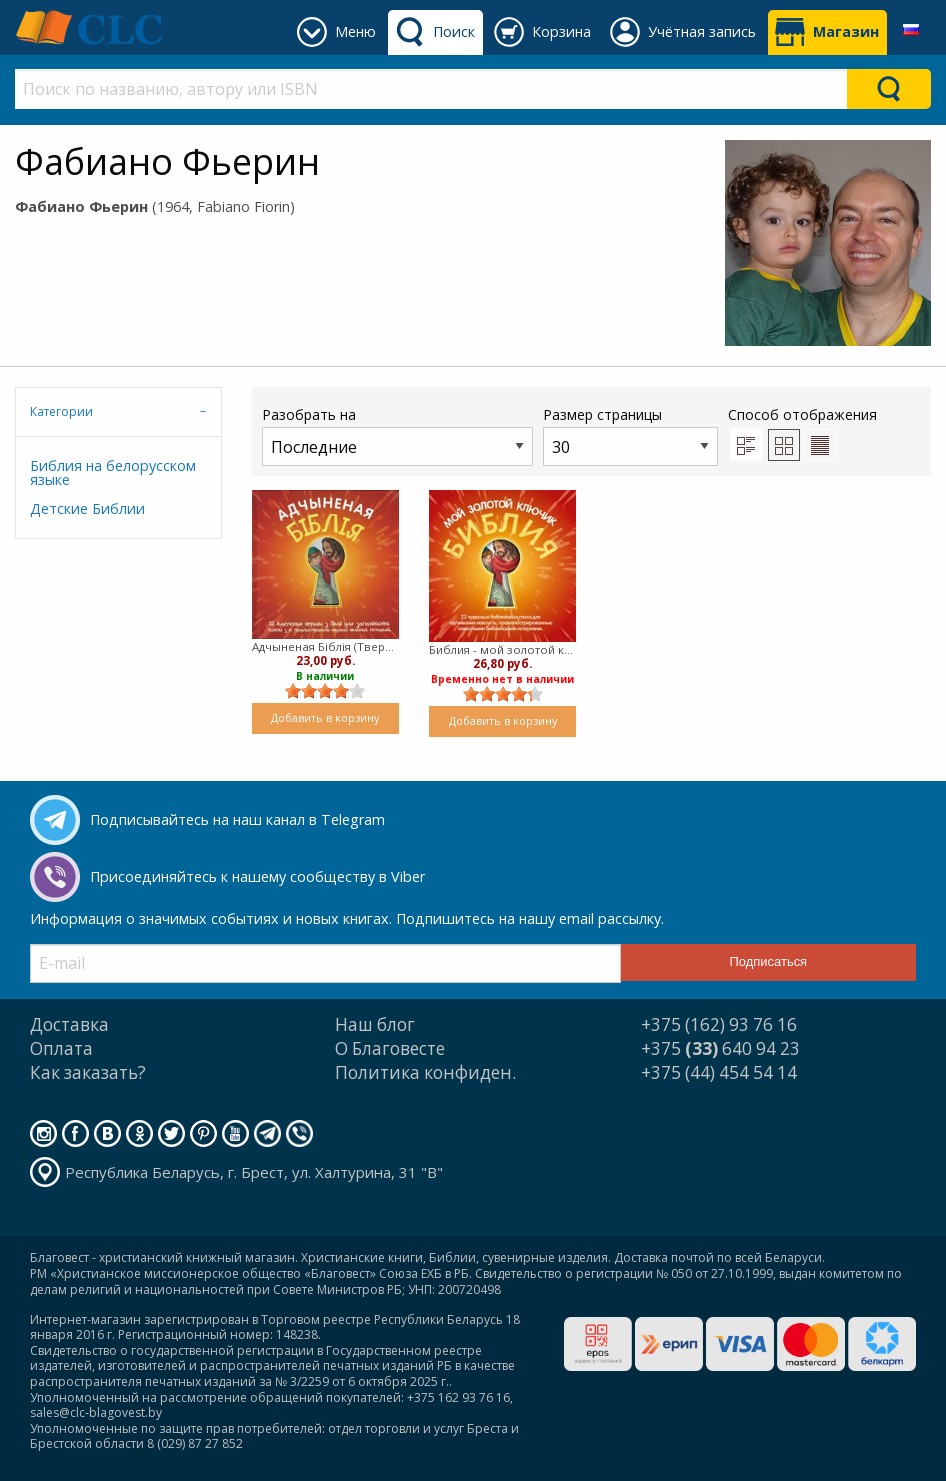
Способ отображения (802, 433)
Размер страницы (630, 435)
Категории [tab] (61, 411)
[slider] (325, 691)
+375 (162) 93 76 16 (719, 1024)
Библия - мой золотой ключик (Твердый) (502, 649)
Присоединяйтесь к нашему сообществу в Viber (257, 876)
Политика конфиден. (425, 1072)
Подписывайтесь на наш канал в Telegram (237, 819)
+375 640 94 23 (720, 1048)
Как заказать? (88, 1072)
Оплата (61, 1048)
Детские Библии (87, 508)
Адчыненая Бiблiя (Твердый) (325, 646)
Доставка (69, 1024)
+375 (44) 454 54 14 (719, 1072)
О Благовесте (390, 1048)
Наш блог (375, 1024)
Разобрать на (397, 435)
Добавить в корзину (325, 717)
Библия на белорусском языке (113, 472)
